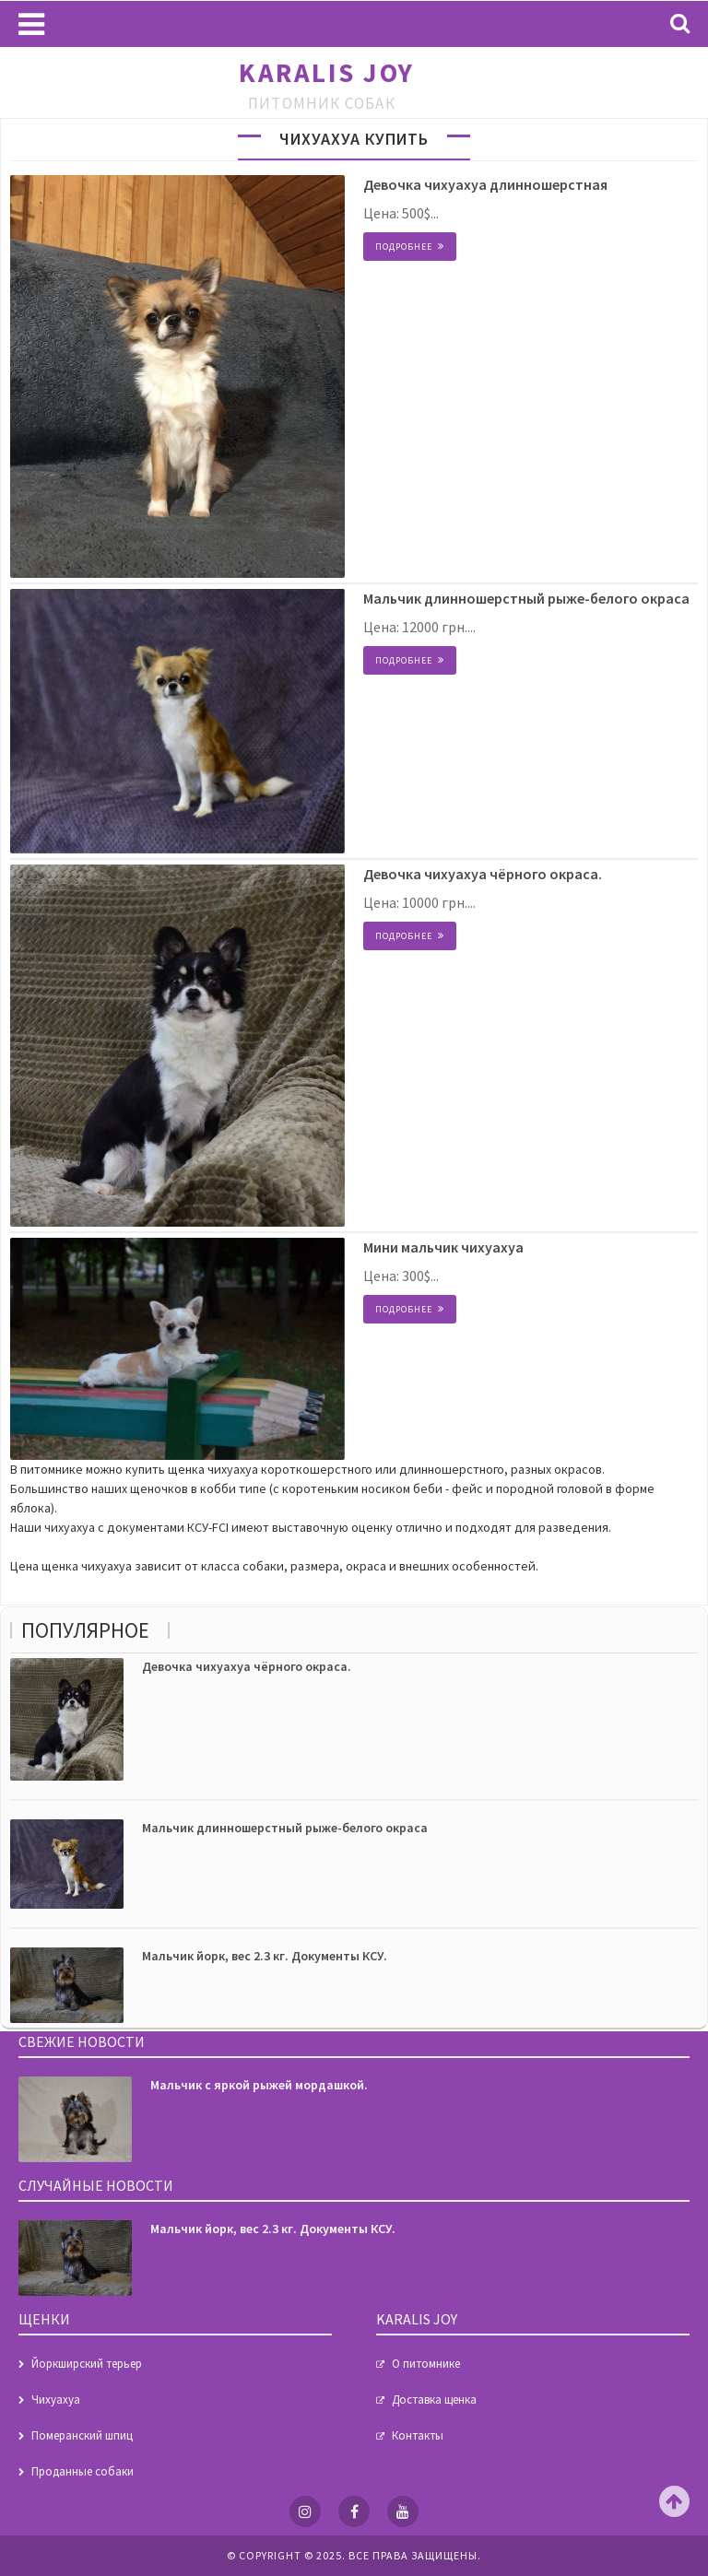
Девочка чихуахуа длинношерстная (485, 184)
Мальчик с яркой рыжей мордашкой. (259, 2084)
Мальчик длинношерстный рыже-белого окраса (526, 598)
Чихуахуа (55, 2399)
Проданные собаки (82, 2471)
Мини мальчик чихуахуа (443, 1247)
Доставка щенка (434, 2399)
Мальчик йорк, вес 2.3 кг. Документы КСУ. (264, 1955)
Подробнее (403, 247)
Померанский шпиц (82, 2435)
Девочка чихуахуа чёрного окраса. (482, 874)
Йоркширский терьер (86, 2363)
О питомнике (426, 2363)
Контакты (417, 2435)
